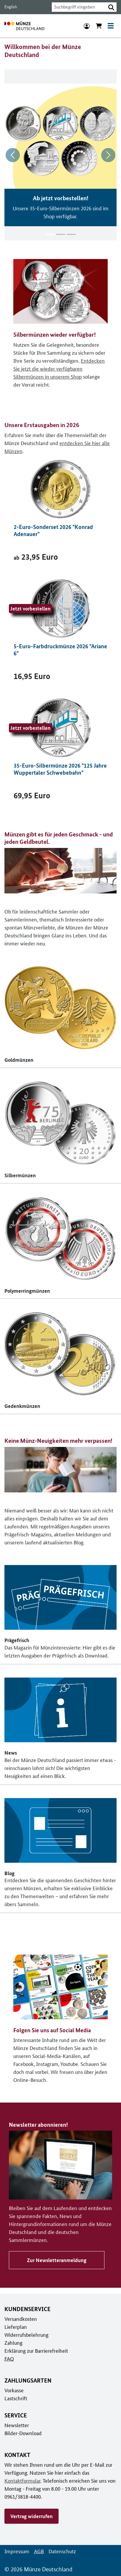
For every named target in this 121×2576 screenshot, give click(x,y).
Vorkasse (14, 2390)
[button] (111, 7)
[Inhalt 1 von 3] (50, 234)
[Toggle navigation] (111, 25)
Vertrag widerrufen (31, 2516)
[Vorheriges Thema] (12, 154)
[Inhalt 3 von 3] (71, 234)
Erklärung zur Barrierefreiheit (35, 2350)
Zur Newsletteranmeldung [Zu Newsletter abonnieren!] (55, 2259)
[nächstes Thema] (108, 154)
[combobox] (77, 7)
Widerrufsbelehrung (26, 2334)
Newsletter (16, 2425)
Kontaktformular (21, 2480)
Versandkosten (20, 2318)
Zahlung (13, 2342)
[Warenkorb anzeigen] (99, 25)
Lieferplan (15, 2326)
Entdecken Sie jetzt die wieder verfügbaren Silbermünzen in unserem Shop (57, 368)
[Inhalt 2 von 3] (60, 234)
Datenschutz (60, 2551)
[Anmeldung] (86, 25)
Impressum (16, 2551)
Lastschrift (15, 2398)
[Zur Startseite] (24, 25)
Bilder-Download (22, 2433)
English (10, 6)
